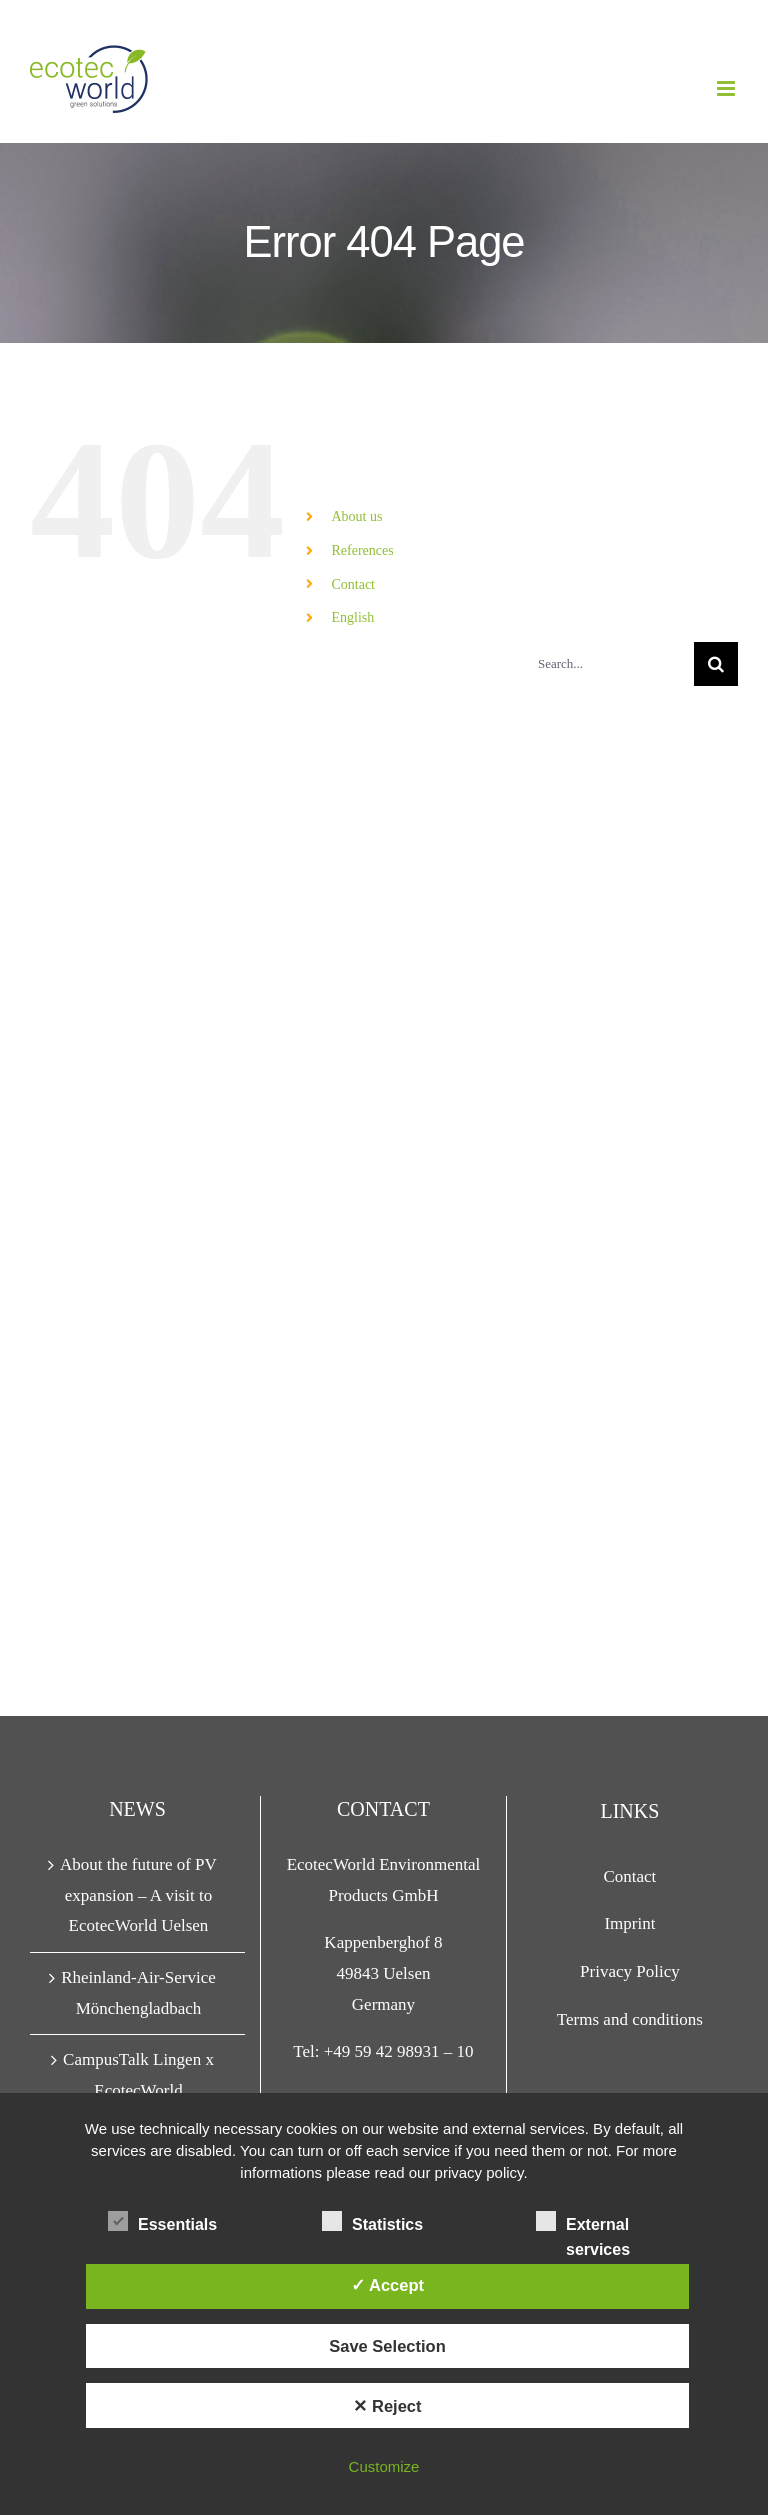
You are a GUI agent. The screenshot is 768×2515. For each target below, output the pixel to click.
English (352, 617)
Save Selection (387, 2346)
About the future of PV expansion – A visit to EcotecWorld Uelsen (138, 1895)
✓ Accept (387, 2285)
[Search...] (608, 664)
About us (356, 516)
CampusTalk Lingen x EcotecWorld (138, 2075)
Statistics (372, 2222)
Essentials (162, 2222)
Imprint (629, 1923)
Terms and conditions (630, 2019)
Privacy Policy (630, 1971)
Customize (384, 2466)
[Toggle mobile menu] (727, 88)
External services (583, 2224)
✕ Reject (387, 2406)
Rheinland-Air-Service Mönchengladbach (138, 1993)
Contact (353, 584)
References (362, 550)
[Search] (716, 664)
